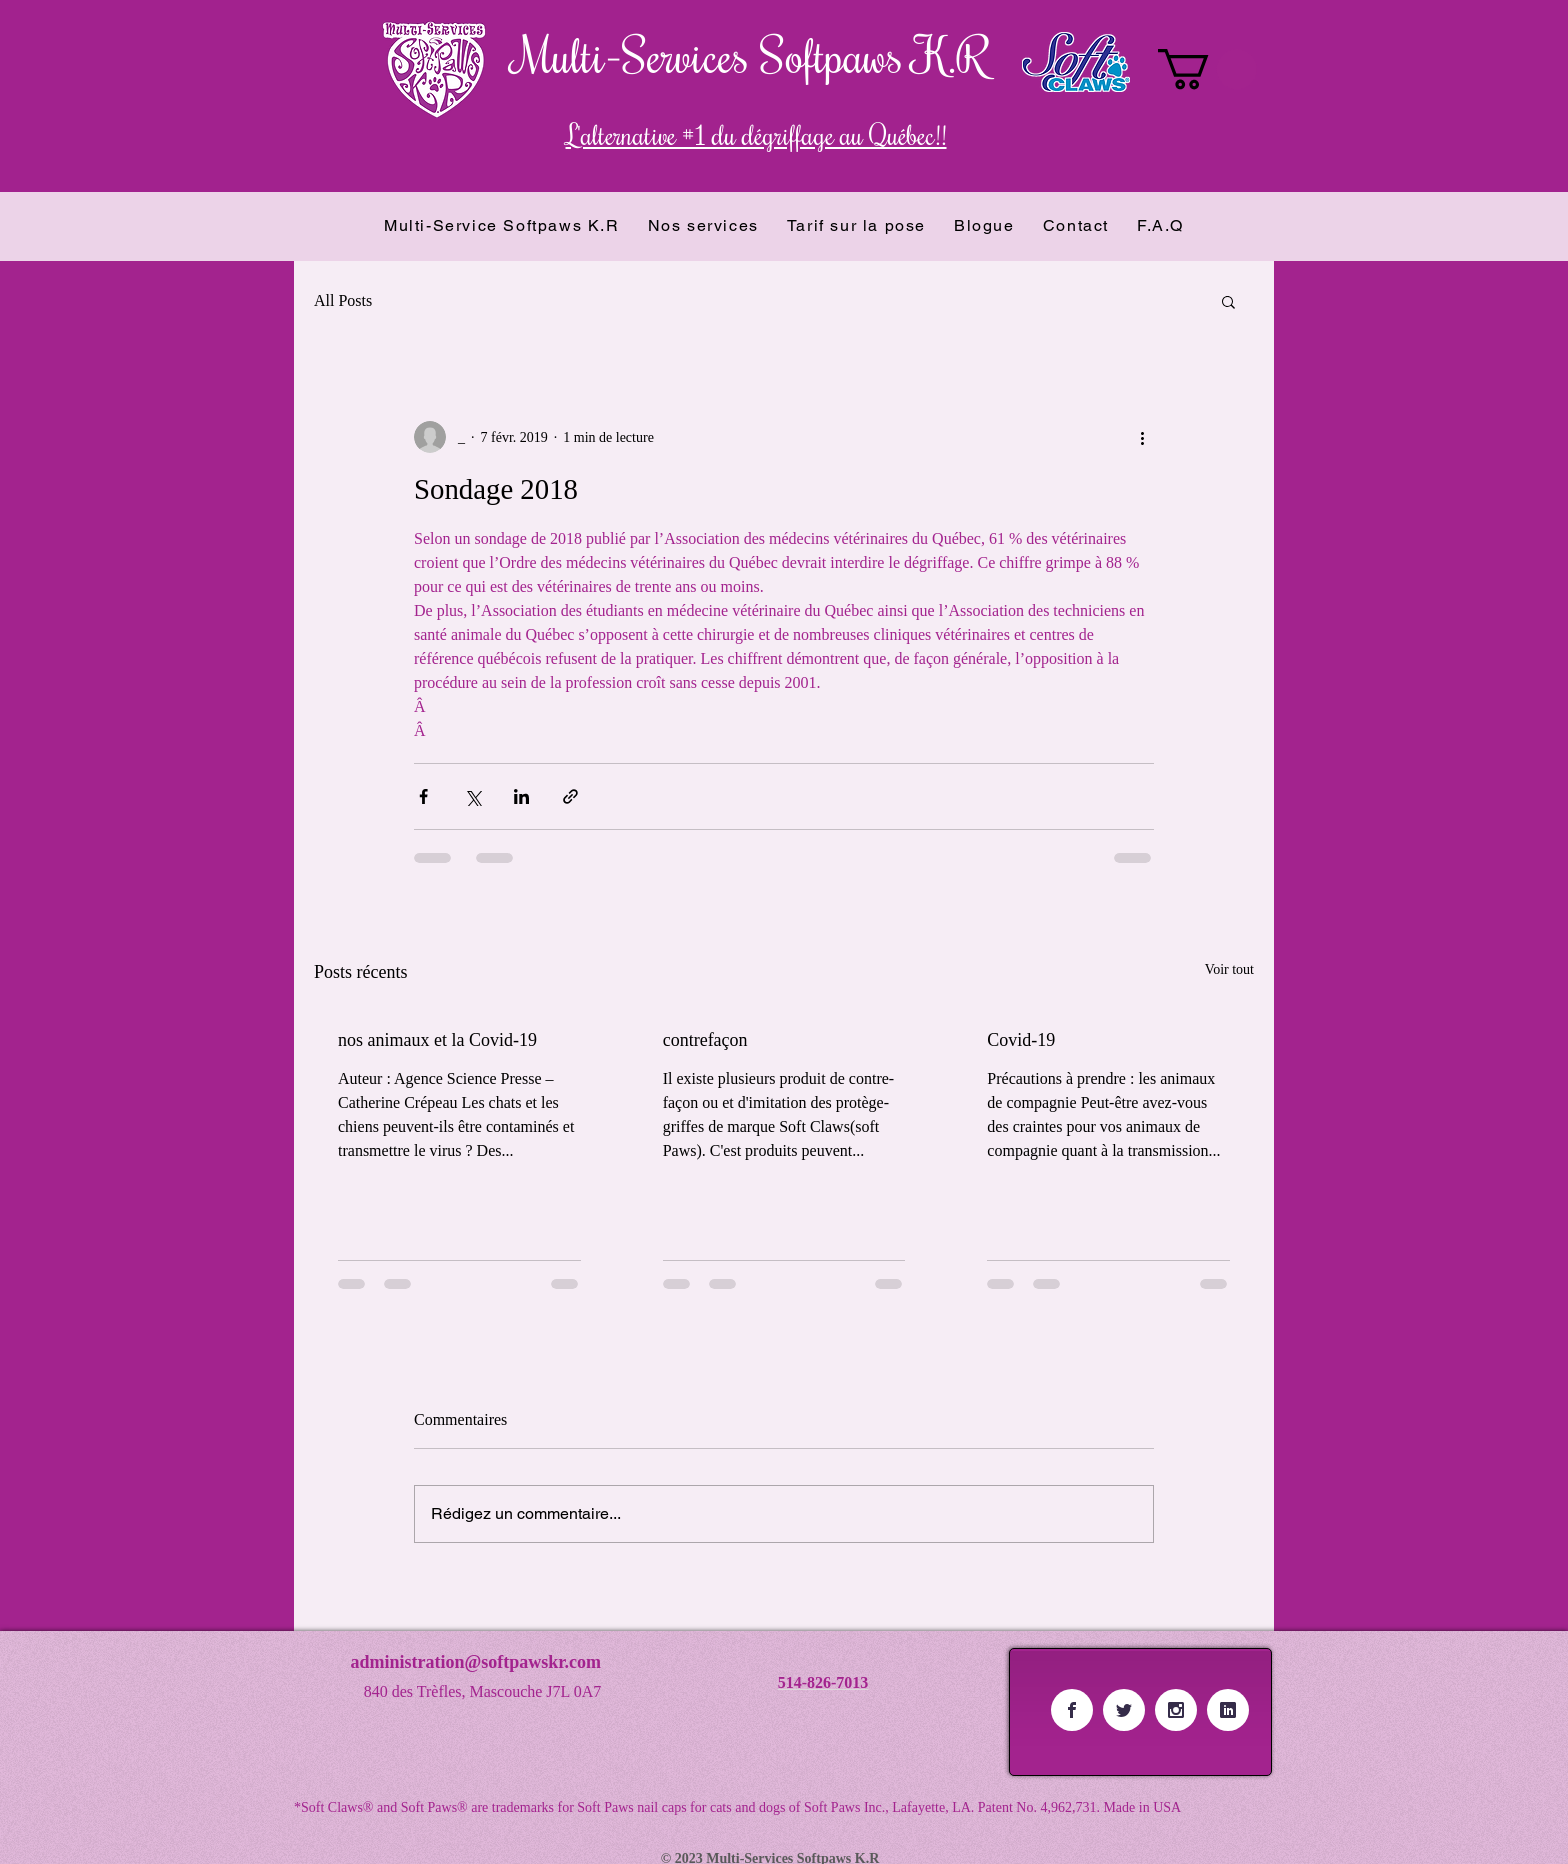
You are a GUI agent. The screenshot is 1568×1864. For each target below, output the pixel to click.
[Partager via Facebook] (423, 796)
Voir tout (1229, 969)
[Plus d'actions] (1142, 437)
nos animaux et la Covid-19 (437, 1040)
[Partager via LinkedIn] (521, 796)
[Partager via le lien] (570, 796)
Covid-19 (1021, 1040)
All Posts (343, 300)
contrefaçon (705, 1040)
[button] (1207, 69)
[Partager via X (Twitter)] (472, 796)
